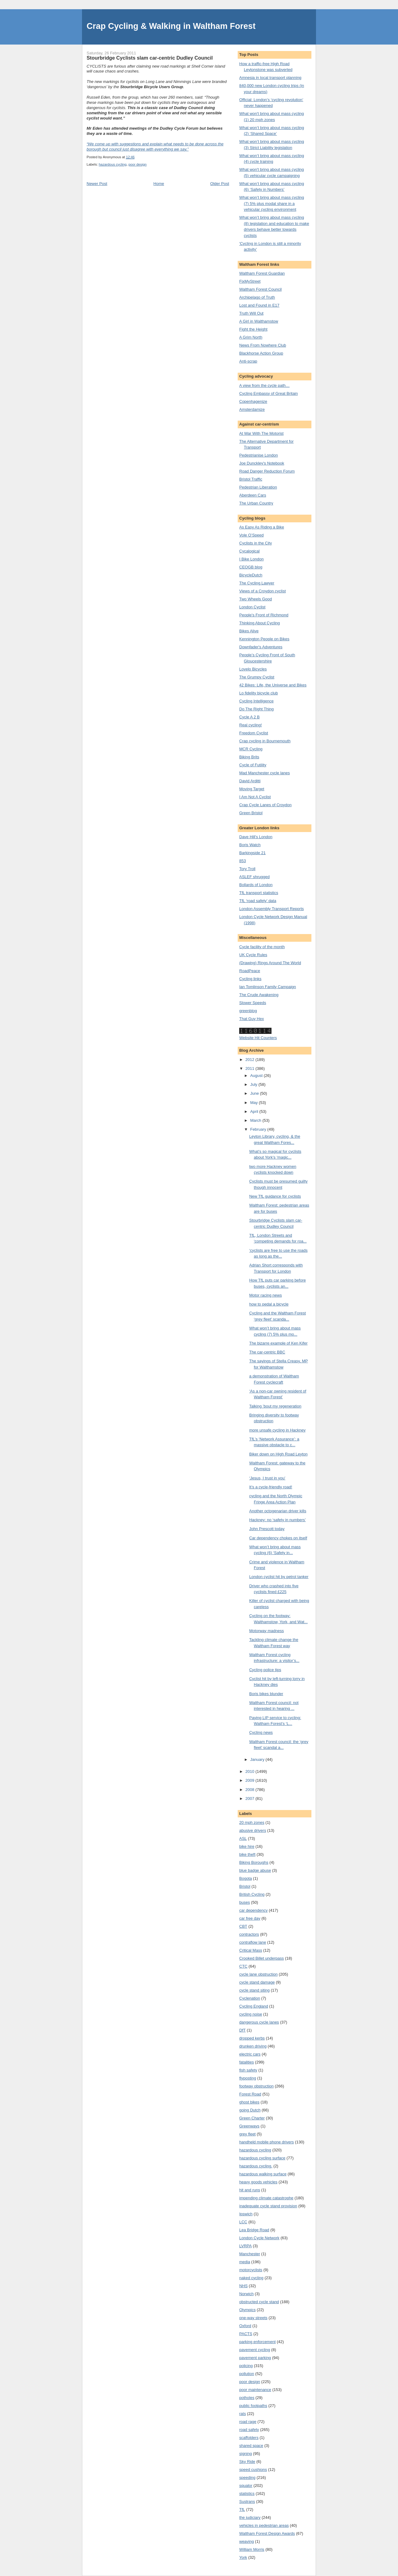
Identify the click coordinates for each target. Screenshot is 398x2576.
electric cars (249, 2054)
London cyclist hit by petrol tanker (278, 1576)
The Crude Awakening (259, 994)
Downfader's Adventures (261, 647)
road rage (247, 2421)
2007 (250, 1798)
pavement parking (255, 2357)
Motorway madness (266, 1630)
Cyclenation (249, 1998)
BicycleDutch (250, 575)
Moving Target (251, 789)
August (257, 1075)
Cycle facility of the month (262, 946)
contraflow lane (252, 1942)
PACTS (245, 2333)
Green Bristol (251, 813)
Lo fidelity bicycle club (258, 693)
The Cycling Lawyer (256, 583)
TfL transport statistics (258, 892)
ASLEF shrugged (254, 876)
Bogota (245, 1878)
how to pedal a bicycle (268, 1304)
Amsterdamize (252, 409)
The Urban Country (256, 503)
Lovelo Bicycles (253, 669)
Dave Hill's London (255, 836)
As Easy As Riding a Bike (261, 527)
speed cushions (253, 2469)
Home (159, 183)
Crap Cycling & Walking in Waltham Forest (171, 26)
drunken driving (253, 2046)
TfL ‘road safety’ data (257, 900)
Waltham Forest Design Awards (267, 2533)
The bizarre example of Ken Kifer (278, 1343)
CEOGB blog (250, 567)
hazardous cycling (113, 164)
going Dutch (249, 2110)
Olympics (247, 2309)
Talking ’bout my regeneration (275, 1406)
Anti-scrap (248, 361)
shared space (251, 2445)
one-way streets (253, 2317)
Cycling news (261, 1732)
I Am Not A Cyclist (255, 797)
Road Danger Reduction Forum (267, 471)
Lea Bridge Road (254, 2230)
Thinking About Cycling (259, 623)
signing (245, 2453)
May (254, 1102)
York (243, 2557)
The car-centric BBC (267, 1352)
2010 (250, 1771)
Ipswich (245, 2214)
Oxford (245, 2325)
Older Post (219, 183)
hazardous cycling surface (262, 2158)
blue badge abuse (255, 1870)
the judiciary (249, 2517)
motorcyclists (250, 2270)
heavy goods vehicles (258, 2182)
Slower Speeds (252, 1002)
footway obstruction (256, 2086)
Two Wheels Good (255, 599)
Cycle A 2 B (249, 717)
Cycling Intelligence (256, 701)
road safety (249, 2429)
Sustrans (247, 2501)
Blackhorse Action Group (261, 353)
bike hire (246, 1846)
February (258, 1129)
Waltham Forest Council (260, 289)
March (256, 1120)
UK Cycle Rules (253, 954)
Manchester (249, 2254)
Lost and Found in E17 (259, 305)
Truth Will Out (251, 313)
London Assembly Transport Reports (271, 908)
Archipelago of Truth (257, 297)
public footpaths (253, 2405)
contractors (249, 1934)
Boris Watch (250, 844)
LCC (243, 2222)
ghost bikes (249, 2102)
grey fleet (247, 2134)
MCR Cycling (251, 749)
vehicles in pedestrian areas (264, 2525)
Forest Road (250, 2094)
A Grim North (250, 337)
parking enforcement (257, 2341)
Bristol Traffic (250, 479)
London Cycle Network (259, 2238)
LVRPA (245, 2246)
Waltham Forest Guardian (262, 273)
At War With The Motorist (261, 433)
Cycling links (250, 978)
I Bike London (251, 559)
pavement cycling (254, 2349)
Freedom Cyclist (253, 733)
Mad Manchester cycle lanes (264, 773)
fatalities (246, 2062)
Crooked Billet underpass (261, 1958)
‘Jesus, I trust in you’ (267, 1478)
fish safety (248, 2070)
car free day (249, 1918)
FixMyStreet (249, 281)
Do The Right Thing (256, 709)
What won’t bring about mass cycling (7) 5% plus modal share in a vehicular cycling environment (271, 203)
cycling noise (250, 2014)
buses (244, 1902)
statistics (247, 2493)
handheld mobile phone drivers (266, 2142)
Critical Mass (250, 1950)
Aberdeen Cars (252, 495)
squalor (245, 2485)
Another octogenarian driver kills (277, 1511)
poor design (137, 164)
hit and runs (249, 2190)
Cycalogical (249, 551)
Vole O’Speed (251, 535)
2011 (250, 1068)
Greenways (249, 2126)
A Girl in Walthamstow (258, 321)
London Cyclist (252, 607)
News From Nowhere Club (262, 345)
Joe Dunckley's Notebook (261, 463)
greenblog (248, 1010)
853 (242, 860)
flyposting (247, 2078)
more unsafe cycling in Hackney (277, 1430)
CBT (243, 1926)
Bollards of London (255, 884)
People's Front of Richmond (263, 615)
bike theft (247, 1854)
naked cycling (251, 2278)
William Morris (251, 2549)
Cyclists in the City (255, 543)
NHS (243, 2285)
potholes (246, 2397)
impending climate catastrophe (266, 2198)
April (254, 1111)
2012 (250, 1059)
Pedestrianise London (258, 455)
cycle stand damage (257, 1982)
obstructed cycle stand (259, 2301)
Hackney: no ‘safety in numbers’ (277, 1520)
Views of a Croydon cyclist (262, 591)
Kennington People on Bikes (264, 639)
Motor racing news (265, 1295)
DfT (242, 2030)
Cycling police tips (265, 1669)
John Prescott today (266, 1528)
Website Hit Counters (258, 1037)
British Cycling (251, 1894)
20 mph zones (251, 1822)
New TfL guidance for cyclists (275, 1196)
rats (242, 2413)
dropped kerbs (252, 2038)
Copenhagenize (253, 401)
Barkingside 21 (252, 852)
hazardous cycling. (255, 2166)
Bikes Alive (249, 631)
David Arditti (249, 781)
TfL (242, 2509)
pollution (246, 2373)
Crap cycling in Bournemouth (265, 741)
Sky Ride (247, 2461)
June (255, 1093)
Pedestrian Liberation (258, 487)
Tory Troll (247, 868)
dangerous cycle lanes (259, 2022)
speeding (247, 2477)
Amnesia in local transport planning (270, 77)
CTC (243, 1966)
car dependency (253, 1910)
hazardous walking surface (263, 2174)
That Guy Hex (251, 1018)
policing (246, 2365)
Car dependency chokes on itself (278, 1538)
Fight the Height (253, 329)
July (254, 1084)
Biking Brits (249, 757)
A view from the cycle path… (264, 385)
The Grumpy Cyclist (256, 677)
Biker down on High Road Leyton (278, 1454)
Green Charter (252, 2118)
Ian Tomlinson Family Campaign (267, 986)
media (244, 2262)
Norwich (246, 2293)
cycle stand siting (254, 1990)
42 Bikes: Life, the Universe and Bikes (272, 685)
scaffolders (249, 2437)
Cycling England (253, 2006)
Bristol (244, 1886)
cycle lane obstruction (258, 1974)
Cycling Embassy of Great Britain (268, 393)
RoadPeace (249, 970)
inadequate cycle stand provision (268, 2206)
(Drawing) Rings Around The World (270, 962)
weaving (246, 2541)
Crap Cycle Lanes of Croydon (265, 805)
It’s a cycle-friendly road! (270, 1487)
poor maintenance (255, 2389)
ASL (243, 1838)
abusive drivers (252, 1830)
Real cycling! (250, 725)
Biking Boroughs (253, 1862)
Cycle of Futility (252, 765)
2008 (250, 1789)
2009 (250, 1780)
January (258, 1759)
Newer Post (97, 183)
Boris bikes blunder (266, 1693)
